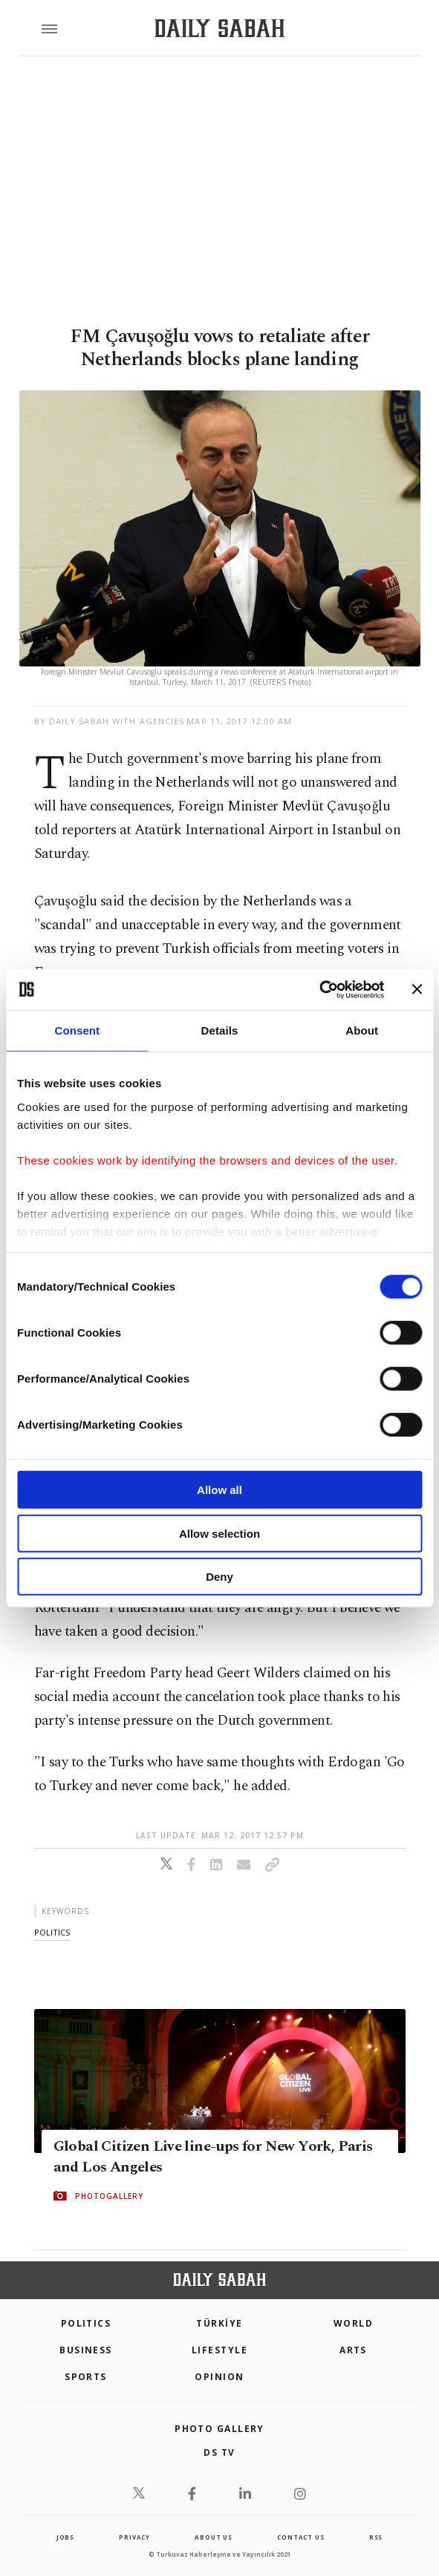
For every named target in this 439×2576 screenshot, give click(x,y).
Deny (219, 1576)
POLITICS (86, 2323)
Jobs (65, 2537)
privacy (134, 2537)
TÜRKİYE (219, 2323)
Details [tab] (219, 1030)
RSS (376, 2537)
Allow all (219, 1490)
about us (213, 2537)
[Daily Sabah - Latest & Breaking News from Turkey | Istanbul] (219, 28)
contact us (300, 2537)
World (353, 2323)
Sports (86, 2376)
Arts (353, 2350)
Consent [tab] (77, 1030)
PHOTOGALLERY (109, 2195)
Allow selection (219, 1533)
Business (85, 2350)
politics (52, 1932)
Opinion (219, 2376)
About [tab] (361, 1030)
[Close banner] (417, 989)
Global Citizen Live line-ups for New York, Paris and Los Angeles (213, 2155)
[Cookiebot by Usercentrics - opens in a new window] (319, 989)
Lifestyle (219, 2350)
